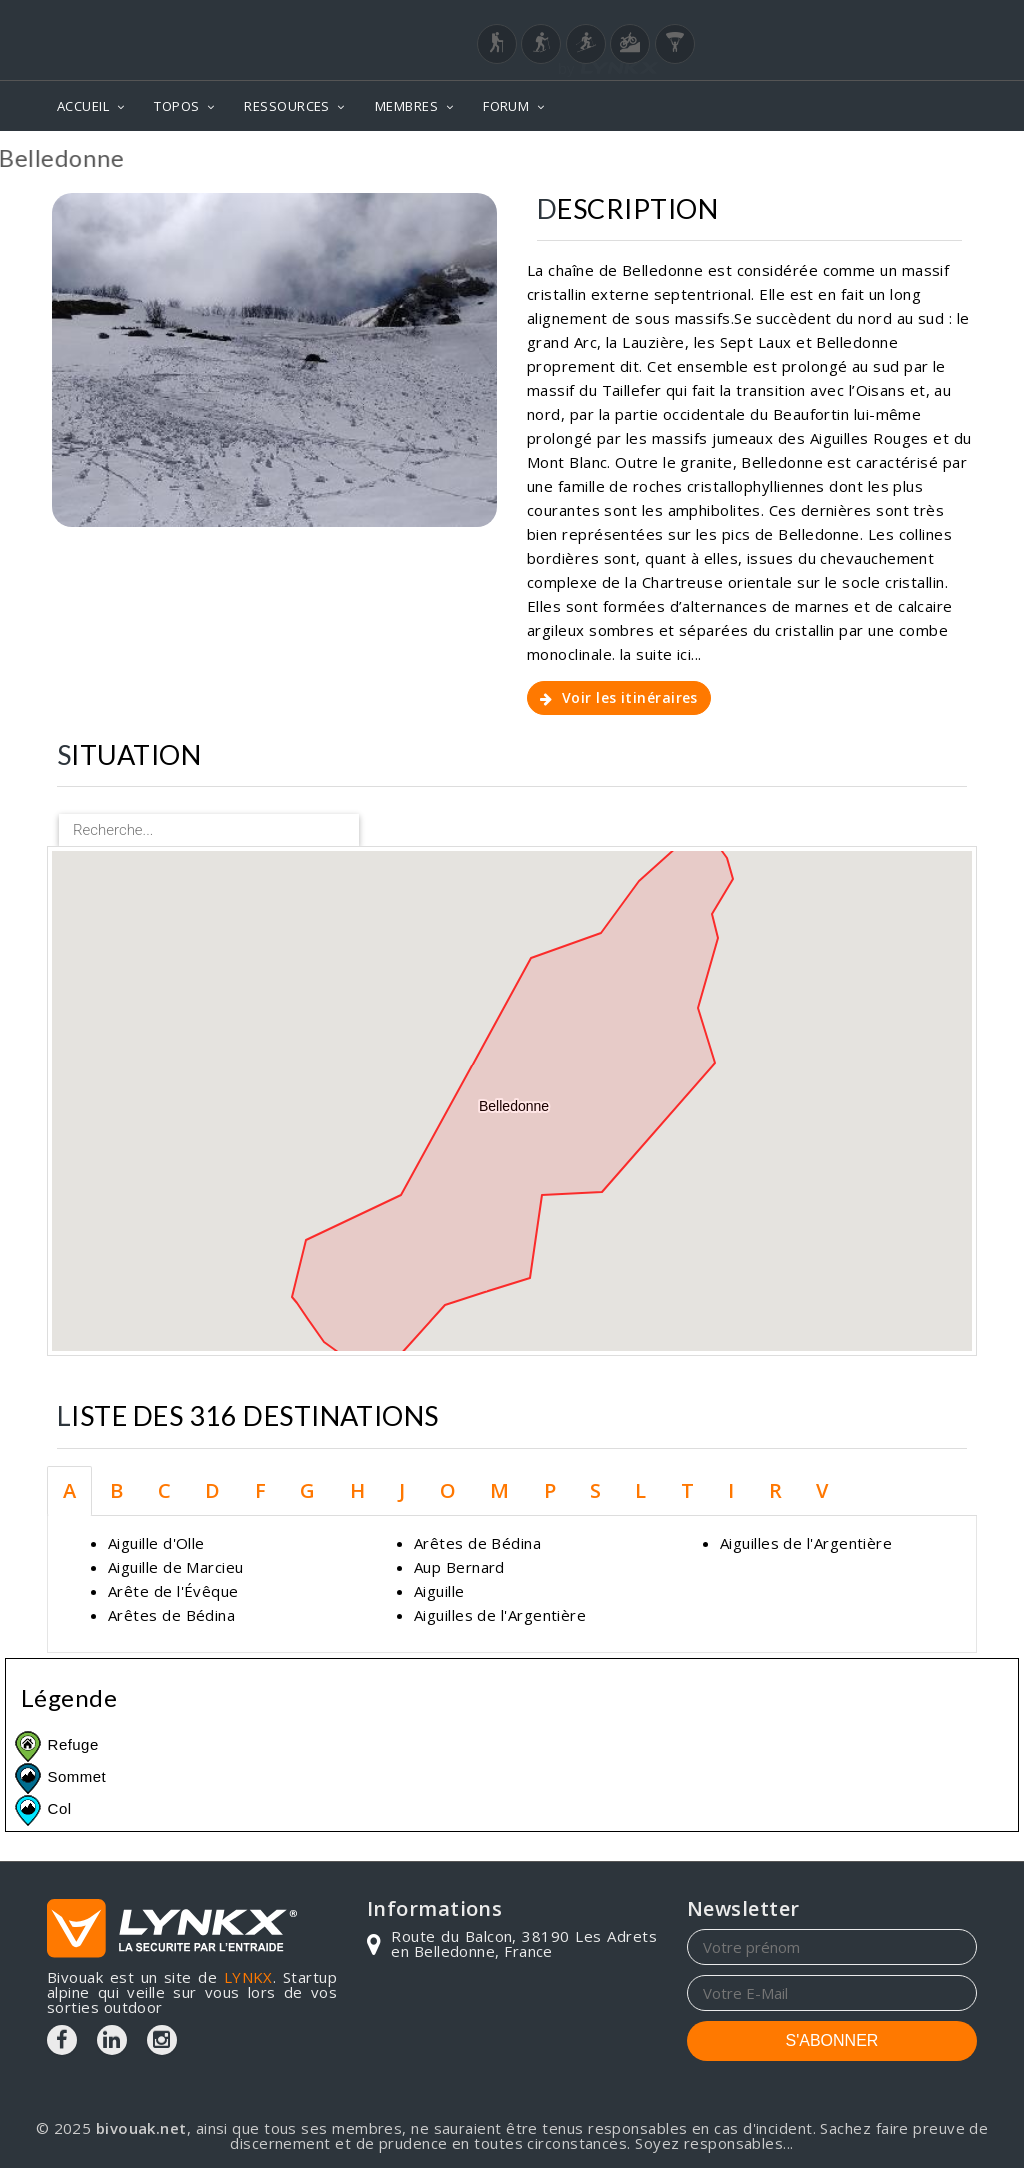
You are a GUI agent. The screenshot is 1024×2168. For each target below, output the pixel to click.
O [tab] (448, 1490)
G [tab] (307, 1490)
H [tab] (357, 1490)
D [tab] (212, 1490)
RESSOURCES (287, 106)
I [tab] (731, 1490)
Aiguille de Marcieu (176, 1567)
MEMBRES (406, 106)
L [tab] (640, 1490)
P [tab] (550, 1490)
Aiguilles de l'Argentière (500, 1615)
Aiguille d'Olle (156, 1543)
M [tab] (499, 1490)
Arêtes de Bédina (171, 1615)
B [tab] (116, 1490)
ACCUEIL (83, 106)
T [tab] (687, 1490)
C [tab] (164, 1490)
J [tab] (402, 1490)
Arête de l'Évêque (173, 1591)
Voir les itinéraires (619, 697)
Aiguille (439, 1591)
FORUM (506, 106)
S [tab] (595, 1490)
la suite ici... (661, 654)
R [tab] (775, 1490)
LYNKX (248, 1977)
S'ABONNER (832, 2040)
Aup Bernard (459, 1567)
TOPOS (176, 106)
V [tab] (822, 1490)
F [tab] (260, 1490)
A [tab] (69, 1490)
